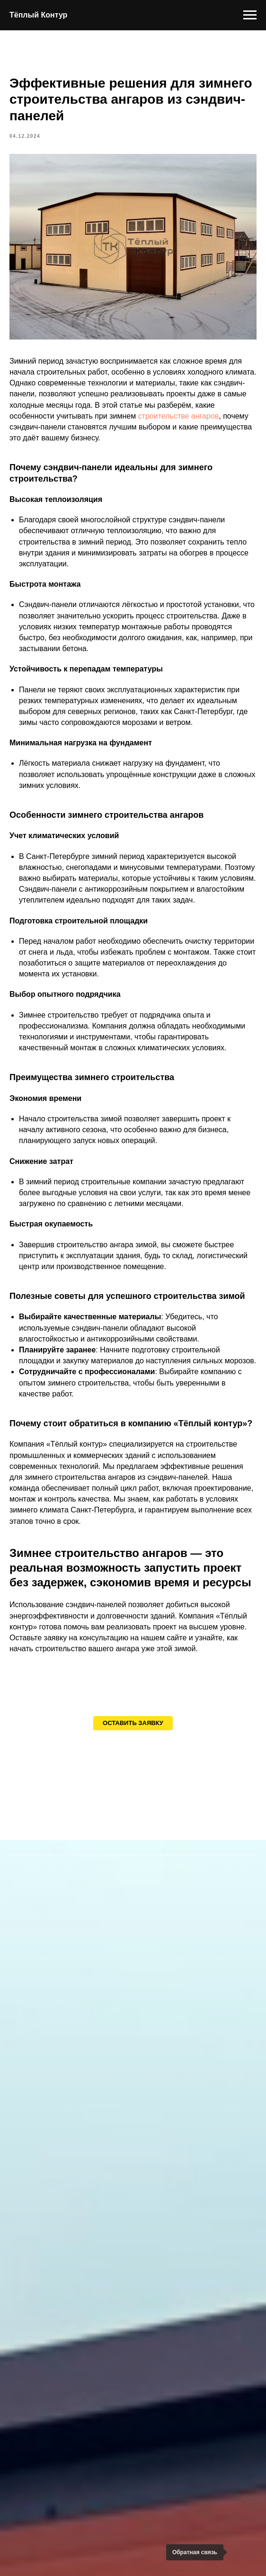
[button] (133, 1723)
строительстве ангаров (178, 416)
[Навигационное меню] (250, 15)
